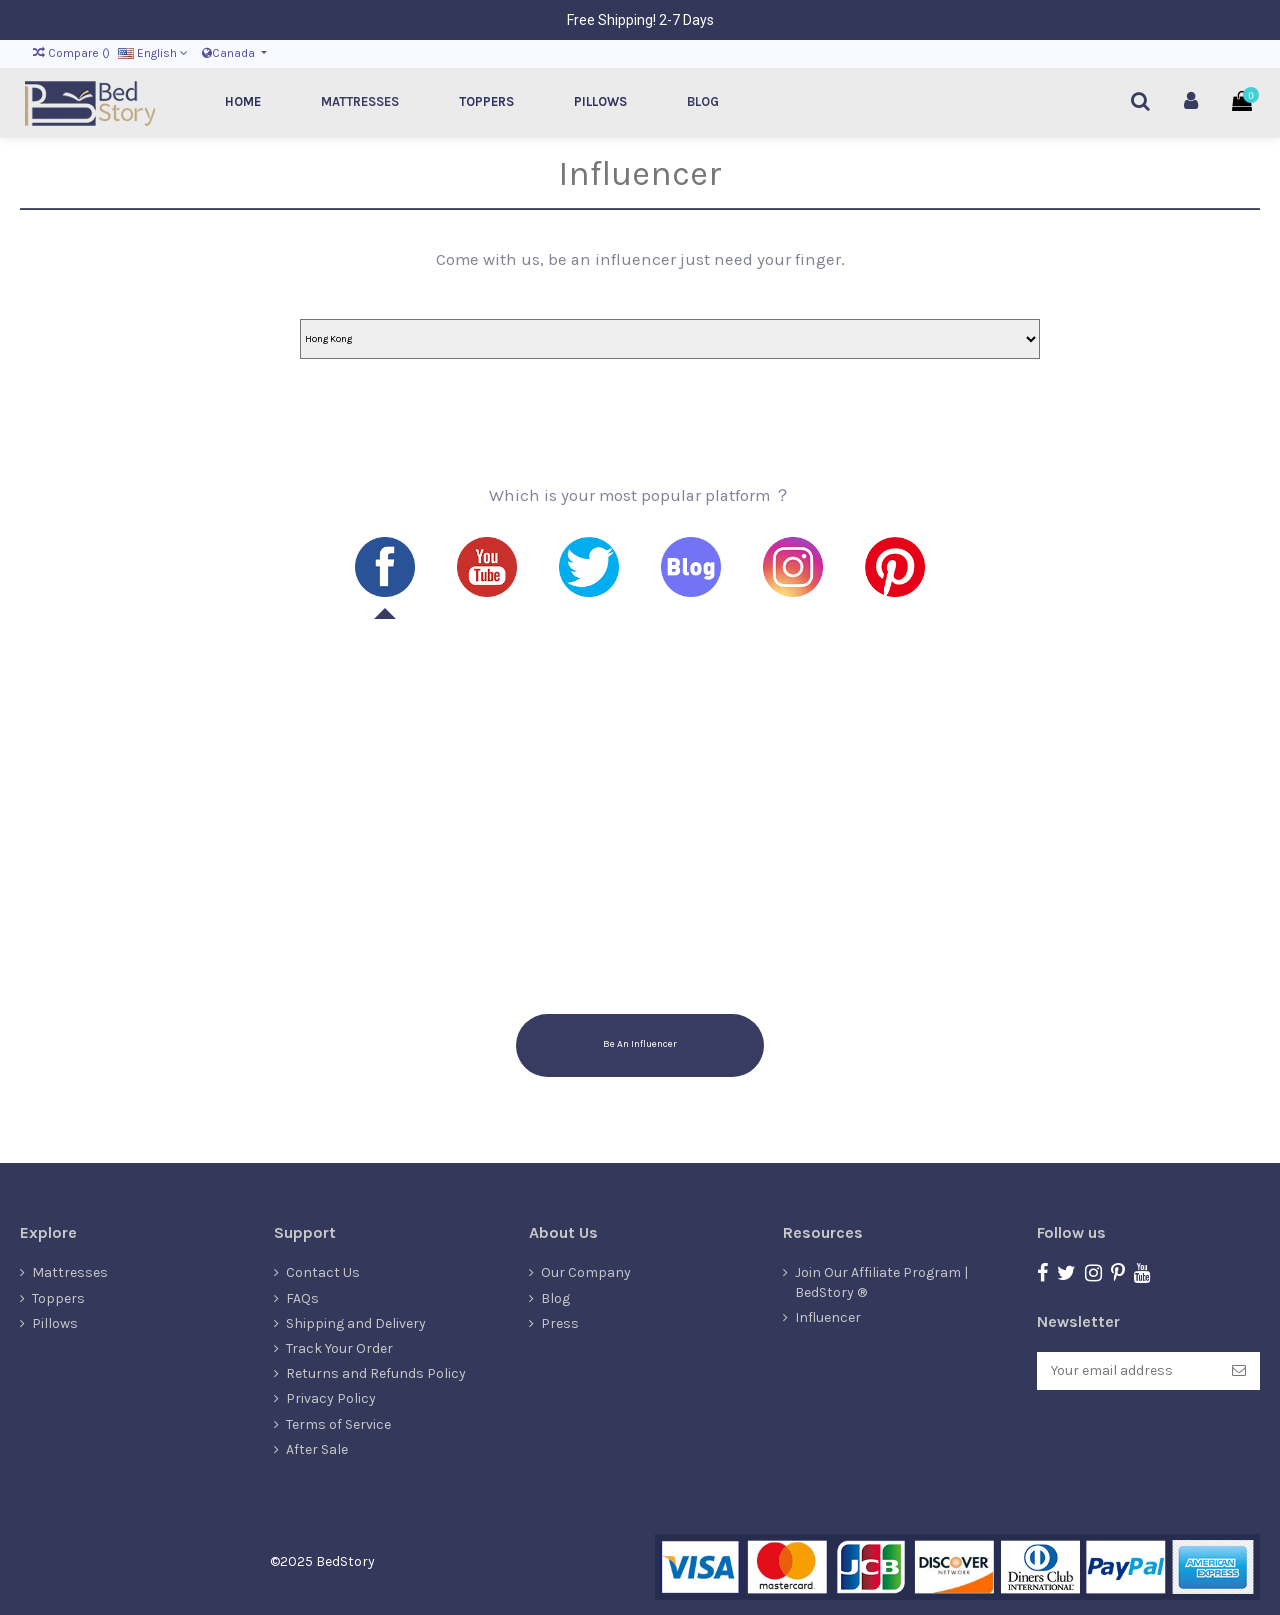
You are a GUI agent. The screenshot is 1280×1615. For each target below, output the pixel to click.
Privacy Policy (331, 1398)
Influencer (828, 1317)
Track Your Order (339, 1348)
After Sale (317, 1449)
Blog (555, 1298)
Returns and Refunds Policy (376, 1373)
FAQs (302, 1298)
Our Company (586, 1272)
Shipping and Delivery (356, 1323)
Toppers (58, 1298)
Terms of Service (338, 1424)
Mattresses (70, 1272)
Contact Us (323, 1272)
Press (560, 1323)
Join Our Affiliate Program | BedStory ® (881, 1282)
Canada (230, 53)
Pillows (55, 1323)
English (153, 53)
